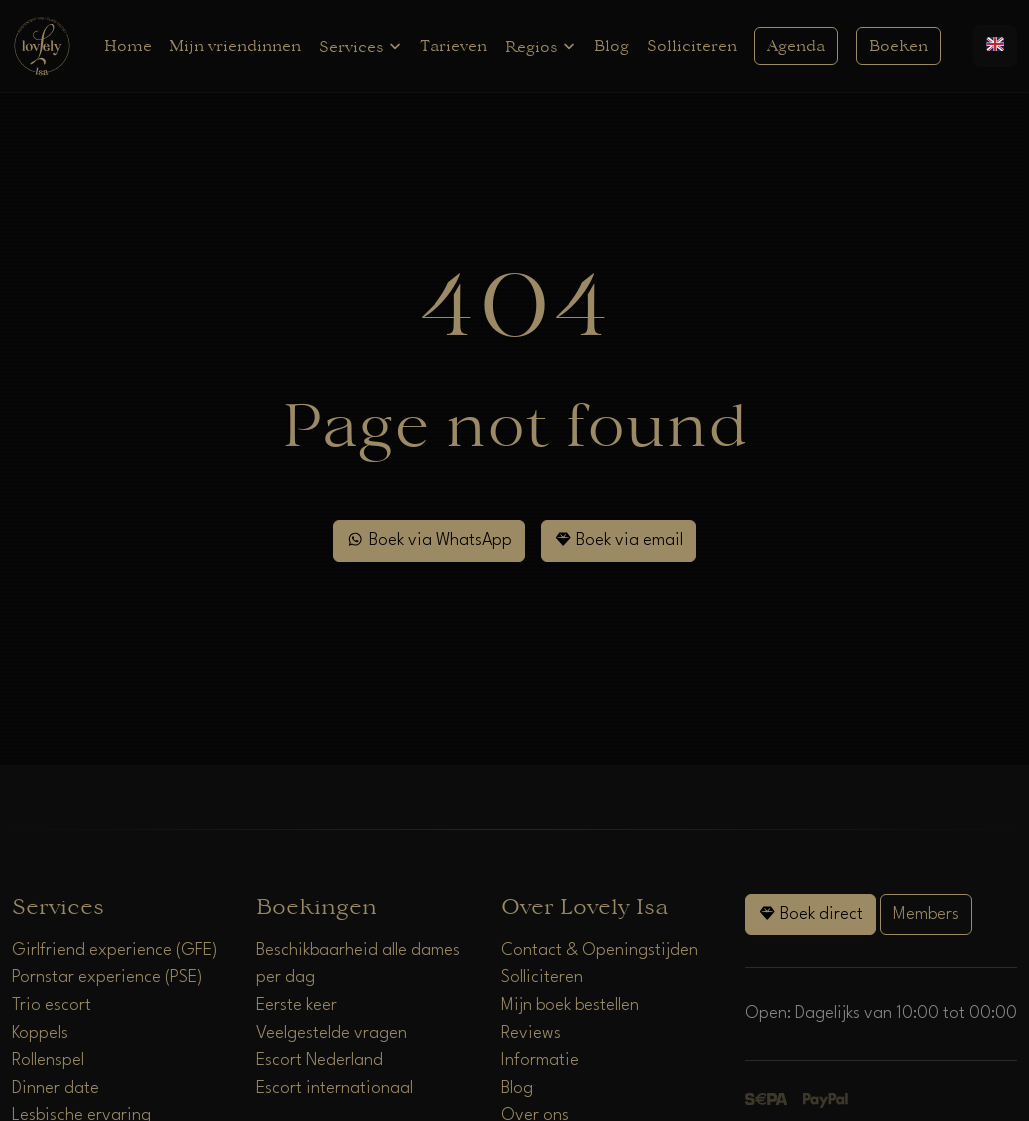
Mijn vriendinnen (235, 46)
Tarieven (453, 46)
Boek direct (810, 913)
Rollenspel (48, 1060)
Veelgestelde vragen (331, 1033)
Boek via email (618, 539)
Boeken (898, 46)
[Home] (42, 45)
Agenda (796, 46)
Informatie (540, 1060)
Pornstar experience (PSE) (107, 977)
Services (361, 46)
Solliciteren (692, 46)
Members (926, 914)
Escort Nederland (319, 1060)
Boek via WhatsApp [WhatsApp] (428, 539)
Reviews (531, 1033)
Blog (611, 46)
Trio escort (51, 1005)
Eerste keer (296, 1005)
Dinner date (55, 1088)
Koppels (40, 1033)
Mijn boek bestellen (570, 1005)
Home (128, 46)
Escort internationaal (334, 1088)
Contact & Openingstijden (599, 950)
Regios (541, 46)
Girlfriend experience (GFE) (115, 950)
